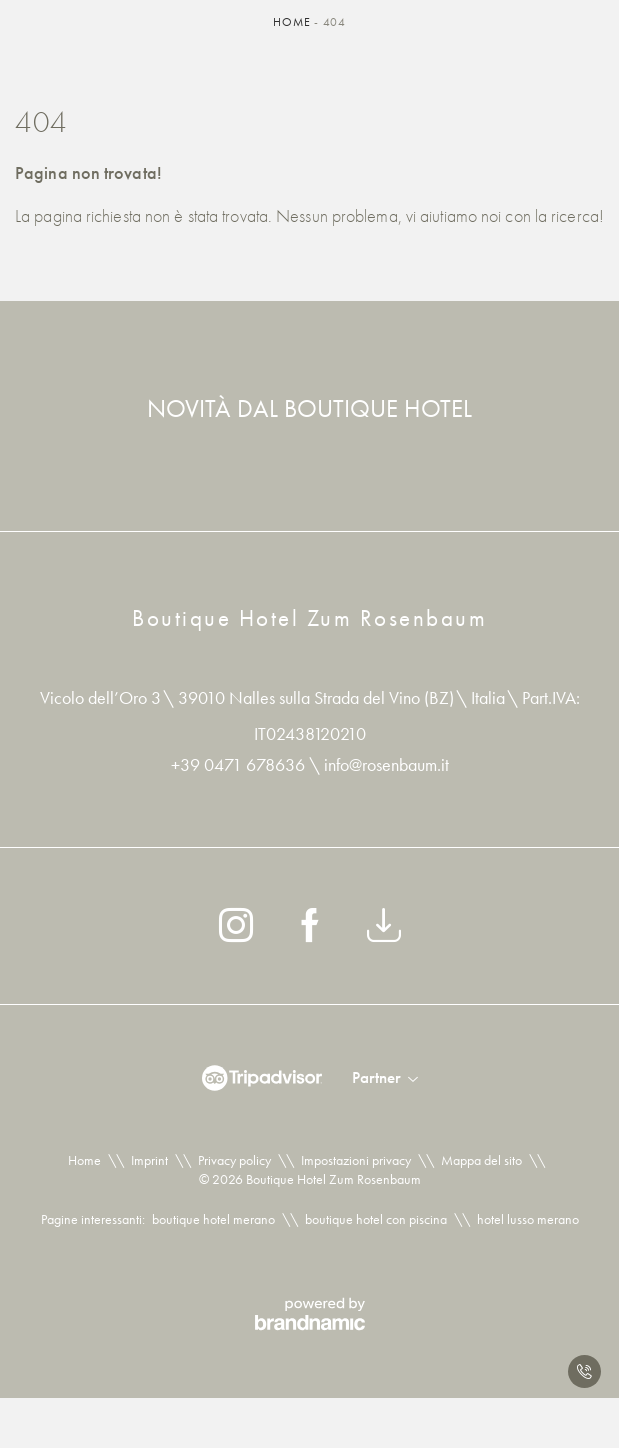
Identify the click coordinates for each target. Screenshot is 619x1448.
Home (293, 22)
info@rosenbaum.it (386, 764)
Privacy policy (234, 1160)
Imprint (149, 1160)
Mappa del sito (481, 1160)
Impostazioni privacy (356, 1160)
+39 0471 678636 (240, 764)
